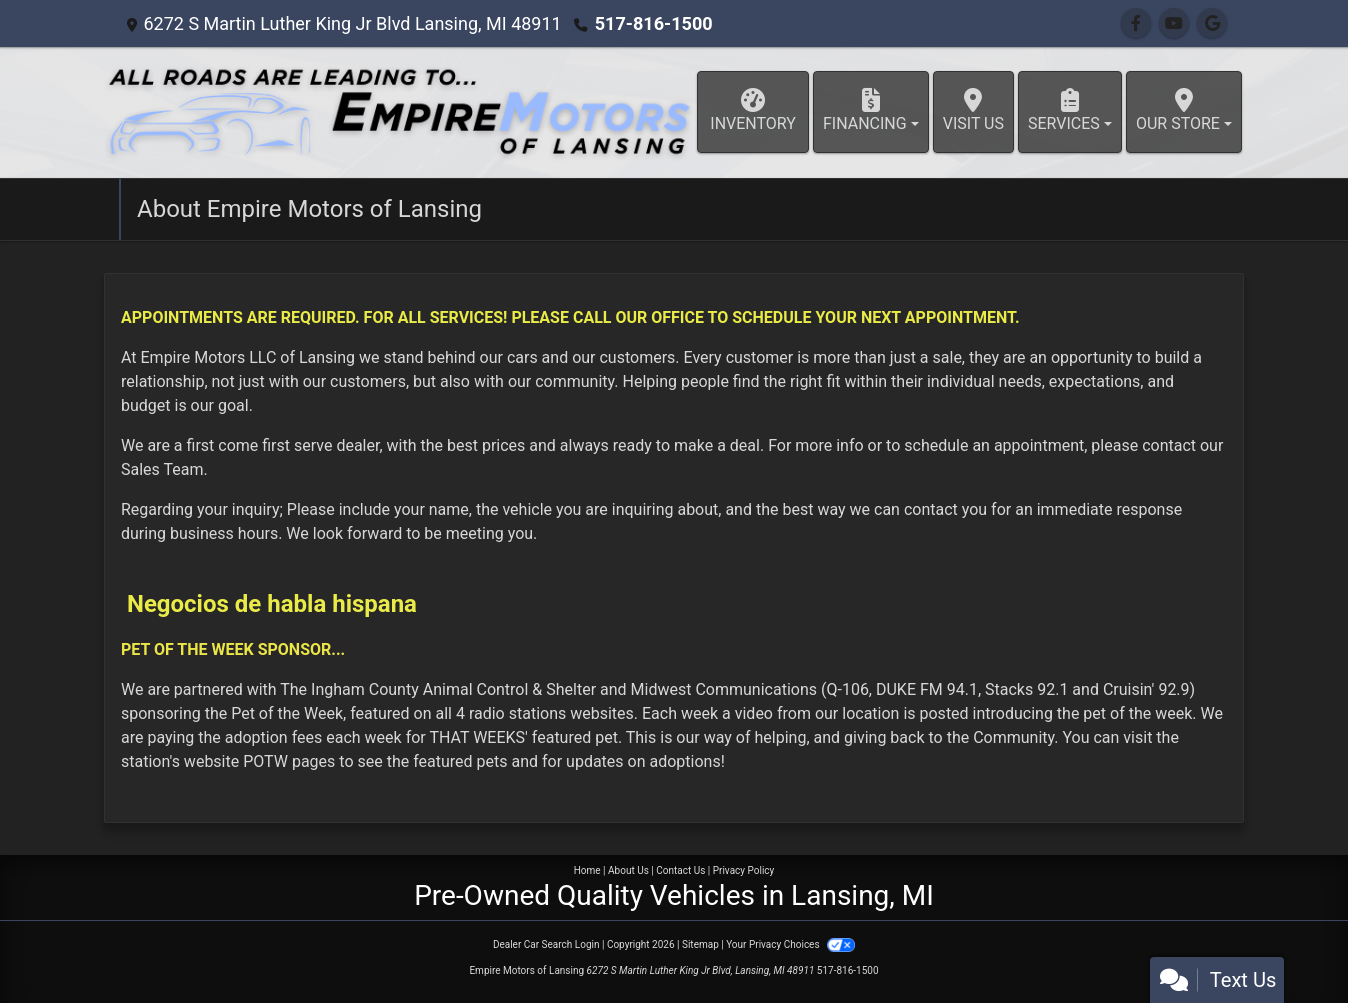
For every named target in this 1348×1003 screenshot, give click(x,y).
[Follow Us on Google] (1212, 23)
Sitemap (700, 944)
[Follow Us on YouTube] (1174, 23)
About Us (628, 870)
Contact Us (680, 870)
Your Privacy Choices (790, 944)
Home (587, 870)
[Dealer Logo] (399, 112)
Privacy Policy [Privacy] (744, 870)
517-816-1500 (653, 23)
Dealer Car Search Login (546, 944)
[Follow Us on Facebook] (1136, 23)
